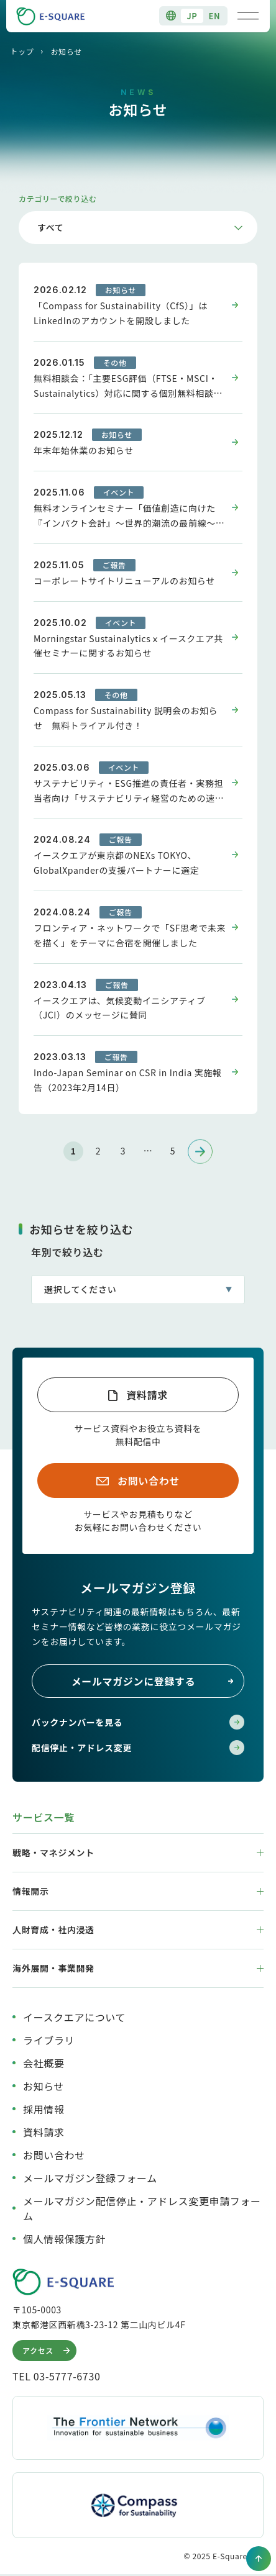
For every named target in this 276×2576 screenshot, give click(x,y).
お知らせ (43, 2086)
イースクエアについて (74, 2017)
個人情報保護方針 (64, 2238)
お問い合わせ (148, 1480)
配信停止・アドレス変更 (138, 1747)
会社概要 (44, 2063)
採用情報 (44, 2109)
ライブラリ (49, 2040)
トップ (22, 51)
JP (191, 16)
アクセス (47, 2350)
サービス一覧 (43, 1817)
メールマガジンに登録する (152, 1681)
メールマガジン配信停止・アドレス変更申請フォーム (142, 2208)
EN (215, 16)
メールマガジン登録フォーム (90, 2177)
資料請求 (147, 1394)
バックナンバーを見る (138, 1722)
